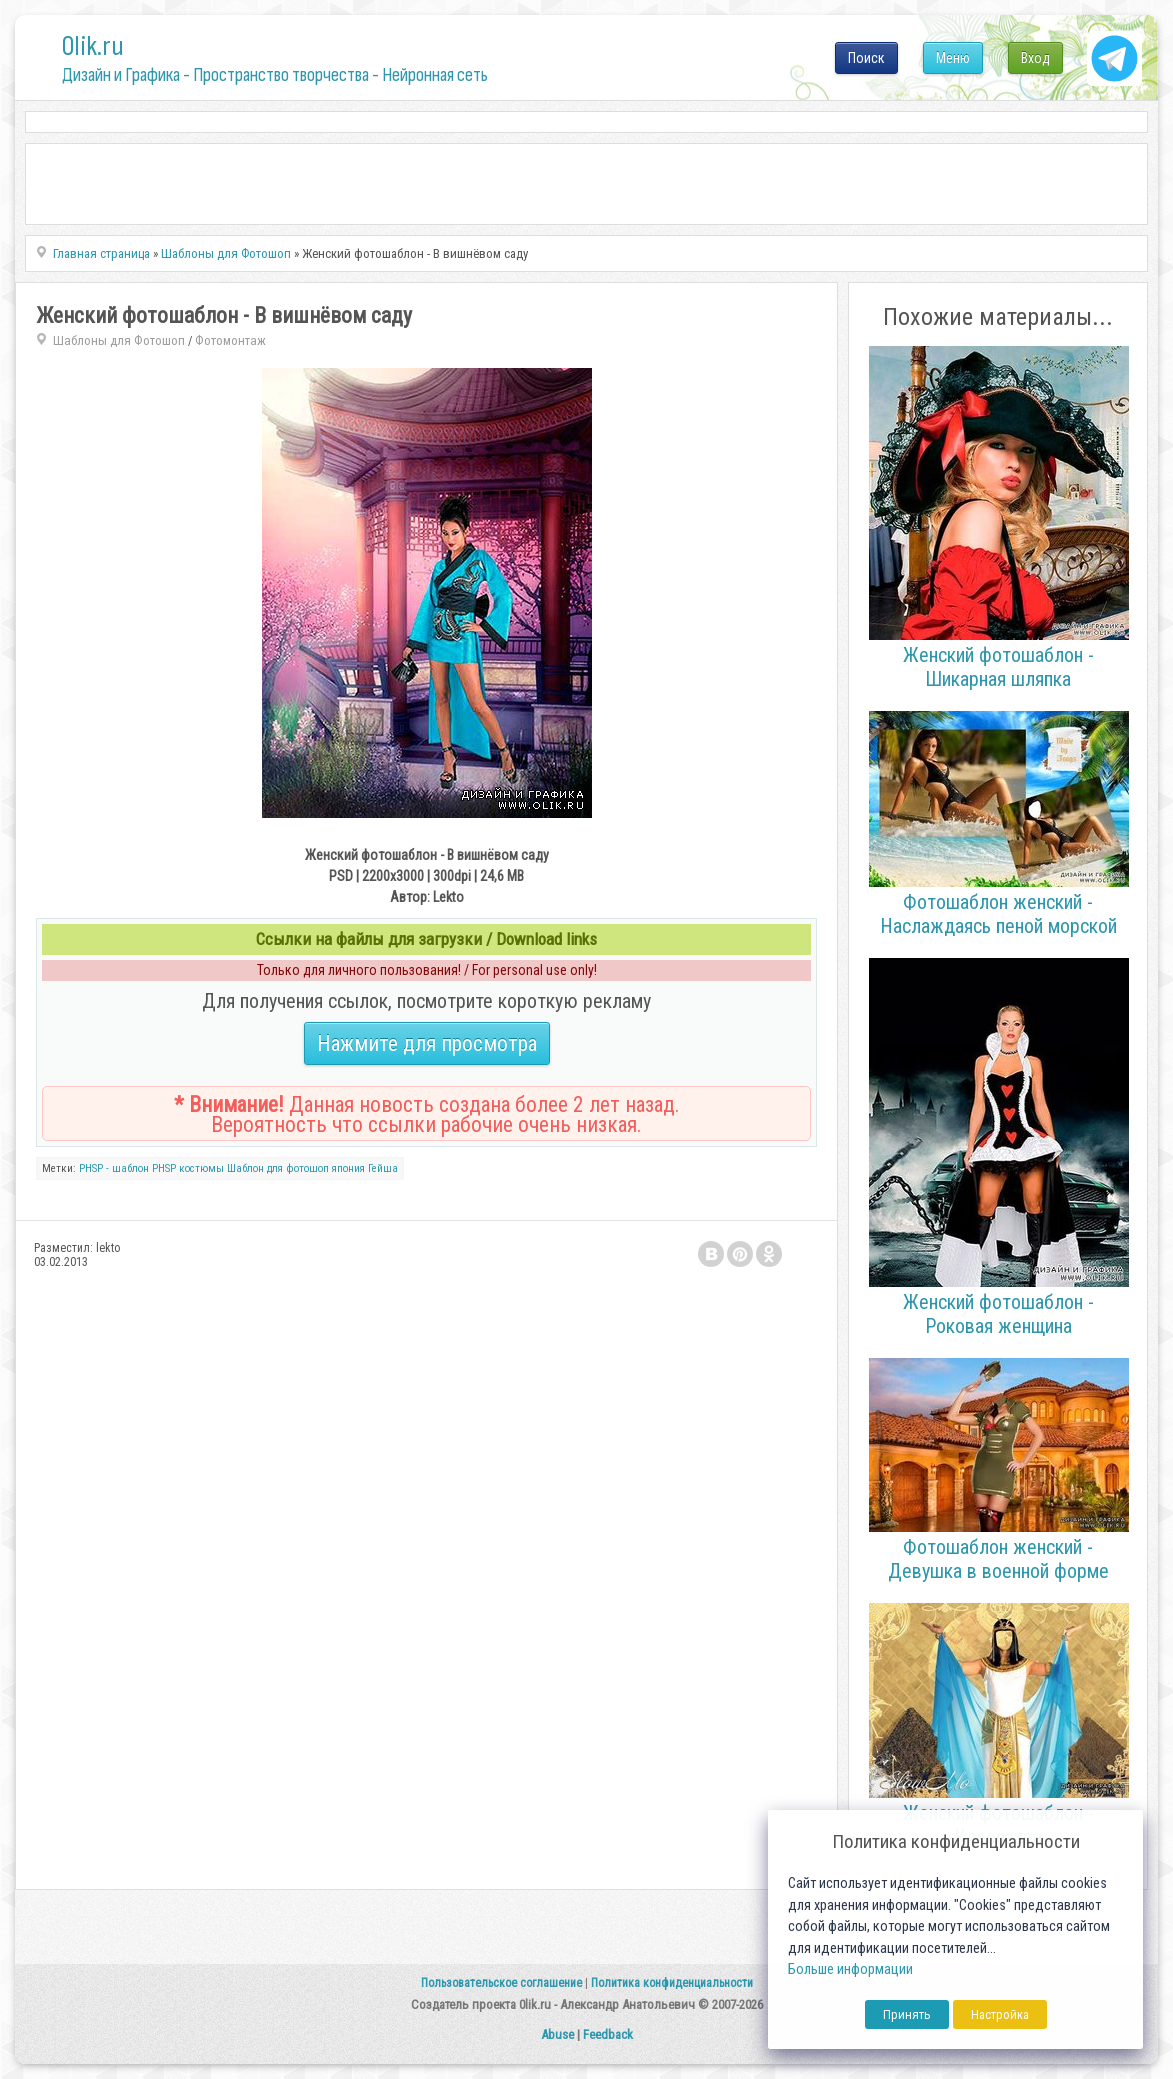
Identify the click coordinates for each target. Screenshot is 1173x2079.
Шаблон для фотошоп (278, 1168)
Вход (1035, 58)
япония (348, 1168)
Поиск (866, 58)
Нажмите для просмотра (427, 1043)
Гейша (383, 1168)
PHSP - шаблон (114, 1168)
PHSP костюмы (188, 1168)
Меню (953, 58)
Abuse (557, 2034)
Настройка (1000, 2014)
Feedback (608, 2034)
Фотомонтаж (230, 340)
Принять (907, 2014)
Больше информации (850, 1969)
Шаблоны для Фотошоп (119, 340)
